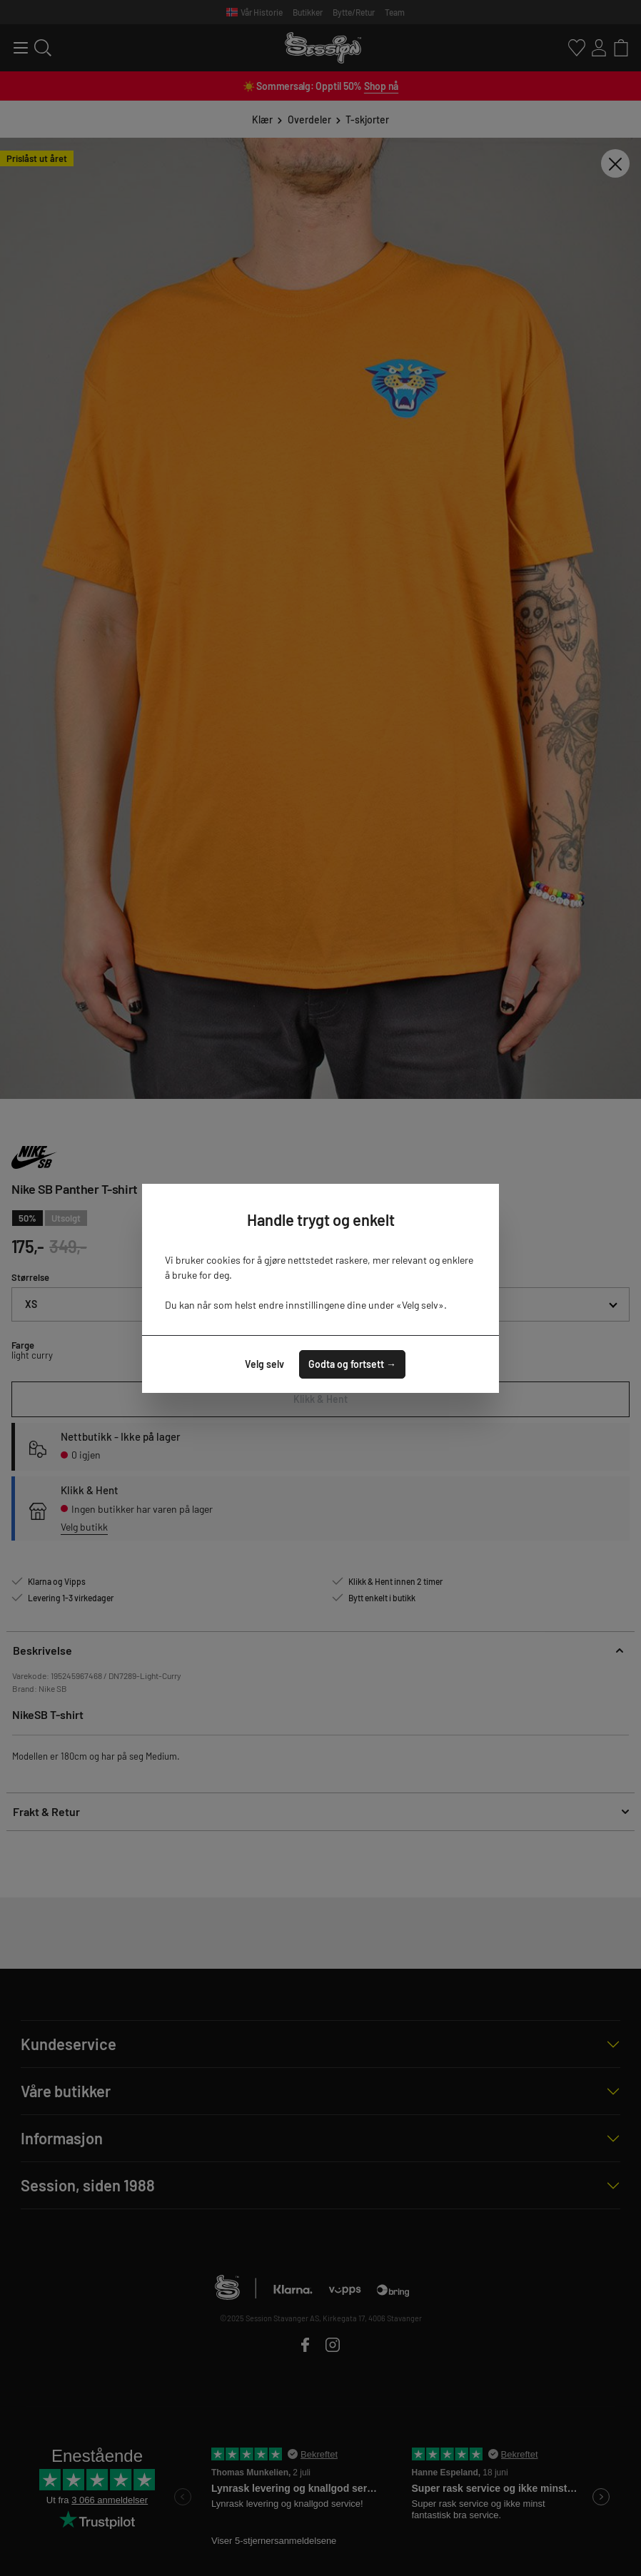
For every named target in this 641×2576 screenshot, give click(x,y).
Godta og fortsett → (352, 1364)
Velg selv (264, 1364)
